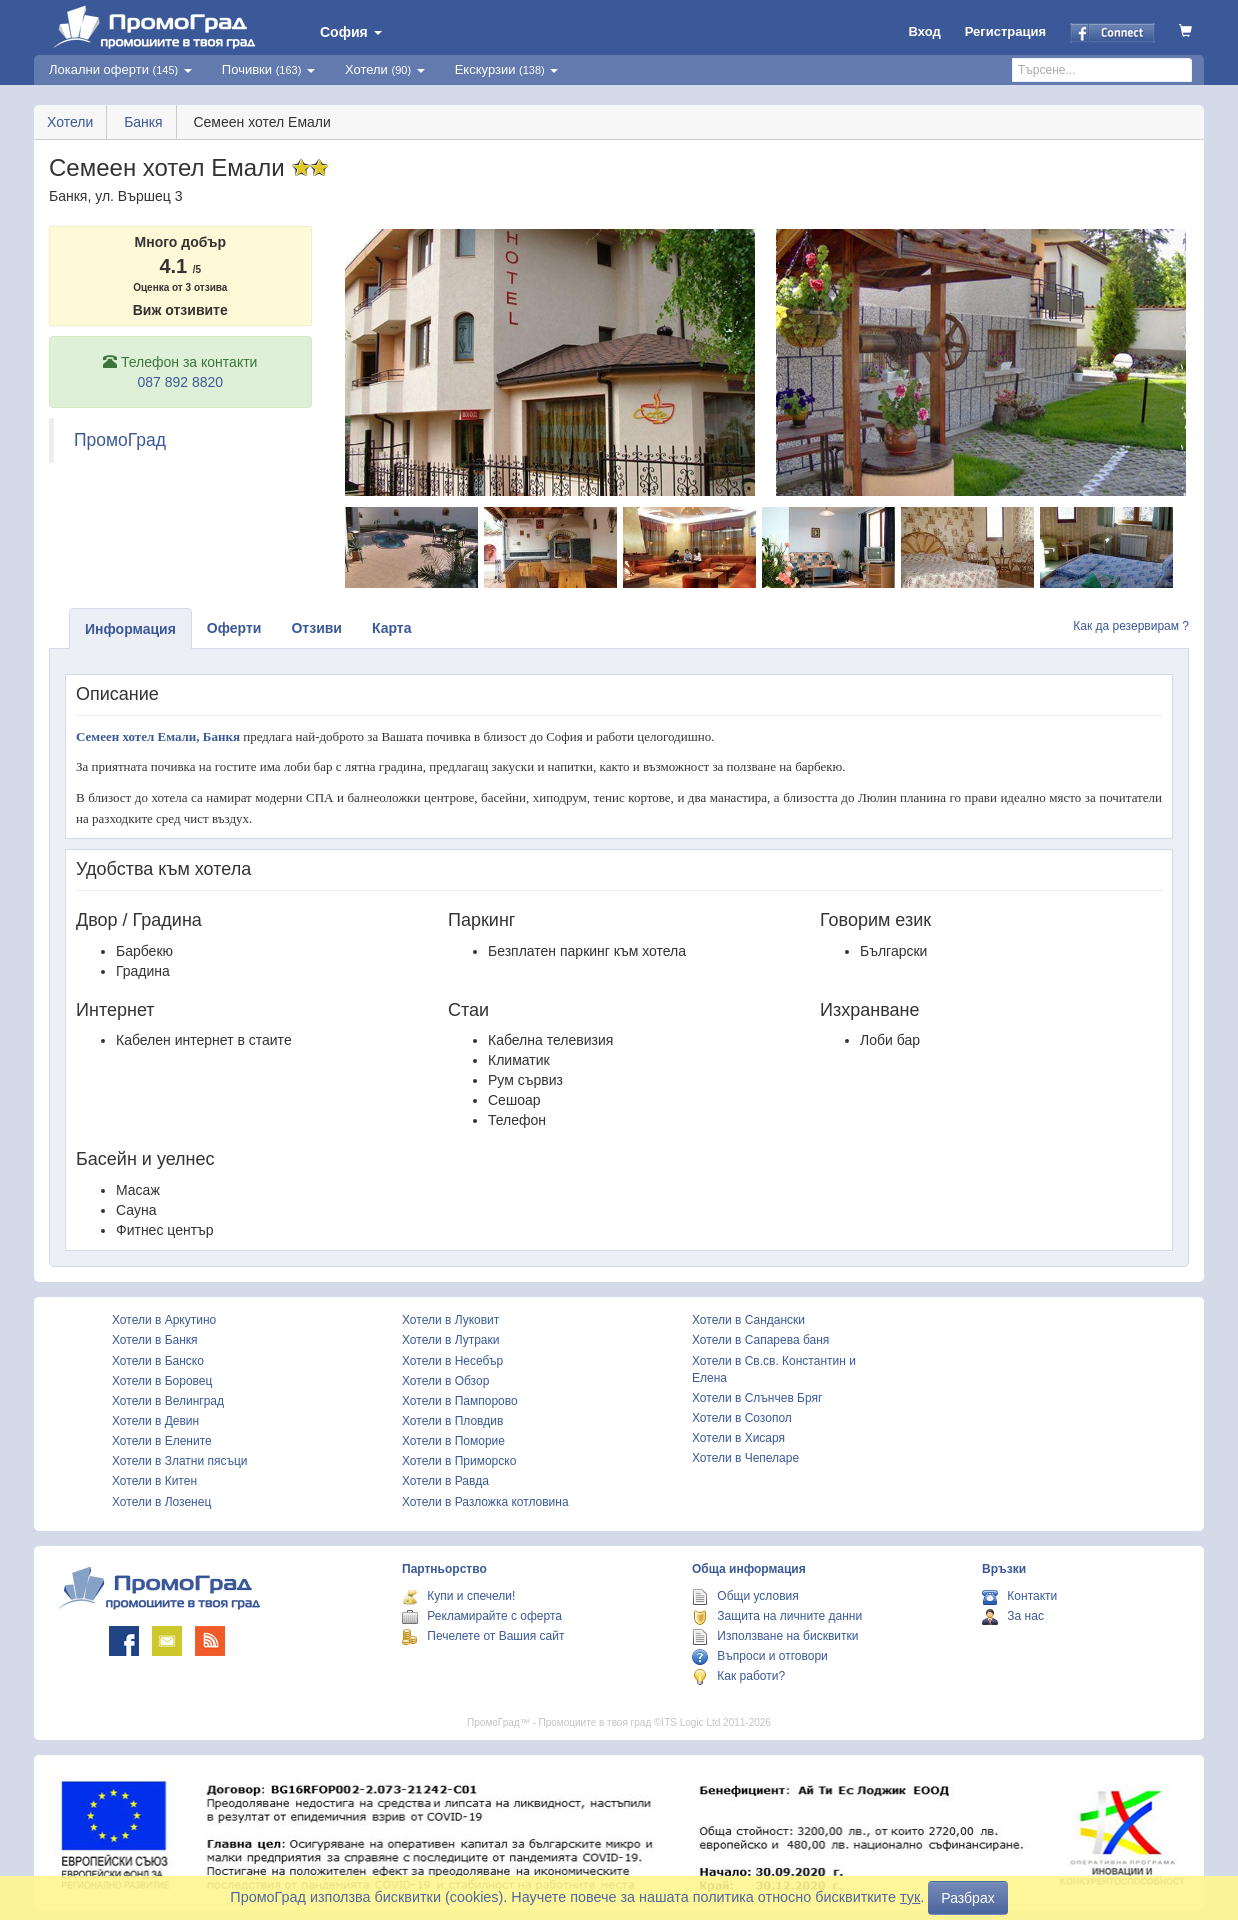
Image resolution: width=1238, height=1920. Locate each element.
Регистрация (1005, 31)
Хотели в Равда (445, 1481)
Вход (925, 31)
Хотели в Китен (154, 1481)
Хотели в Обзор (445, 1381)
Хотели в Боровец (162, 1381)
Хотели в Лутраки (450, 1340)
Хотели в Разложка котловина (485, 1502)
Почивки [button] (268, 69)
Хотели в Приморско (459, 1461)
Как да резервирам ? (1131, 626)
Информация (130, 629)
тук (910, 1897)
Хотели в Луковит (450, 1320)
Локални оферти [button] (120, 69)
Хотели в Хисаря (738, 1438)
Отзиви (316, 628)
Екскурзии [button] (507, 69)
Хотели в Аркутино (164, 1320)
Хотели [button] (385, 69)
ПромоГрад (120, 440)
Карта (392, 628)
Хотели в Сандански (748, 1320)
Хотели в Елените (162, 1441)
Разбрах (967, 1898)
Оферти (234, 628)
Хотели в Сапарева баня (760, 1340)
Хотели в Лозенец (161, 1502)
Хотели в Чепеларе (745, 1458)
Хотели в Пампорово (460, 1401)
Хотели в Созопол (742, 1418)
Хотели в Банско (158, 1361)
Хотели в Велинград (168, 1401)
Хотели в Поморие (453, 1441)
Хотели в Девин (155, 1421)
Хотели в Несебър (452, 1361)
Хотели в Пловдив (452, 1421)
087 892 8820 (180, 382)
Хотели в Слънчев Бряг (757, 1398)
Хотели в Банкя (155, 1340)
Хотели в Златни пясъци (180, 1461)
